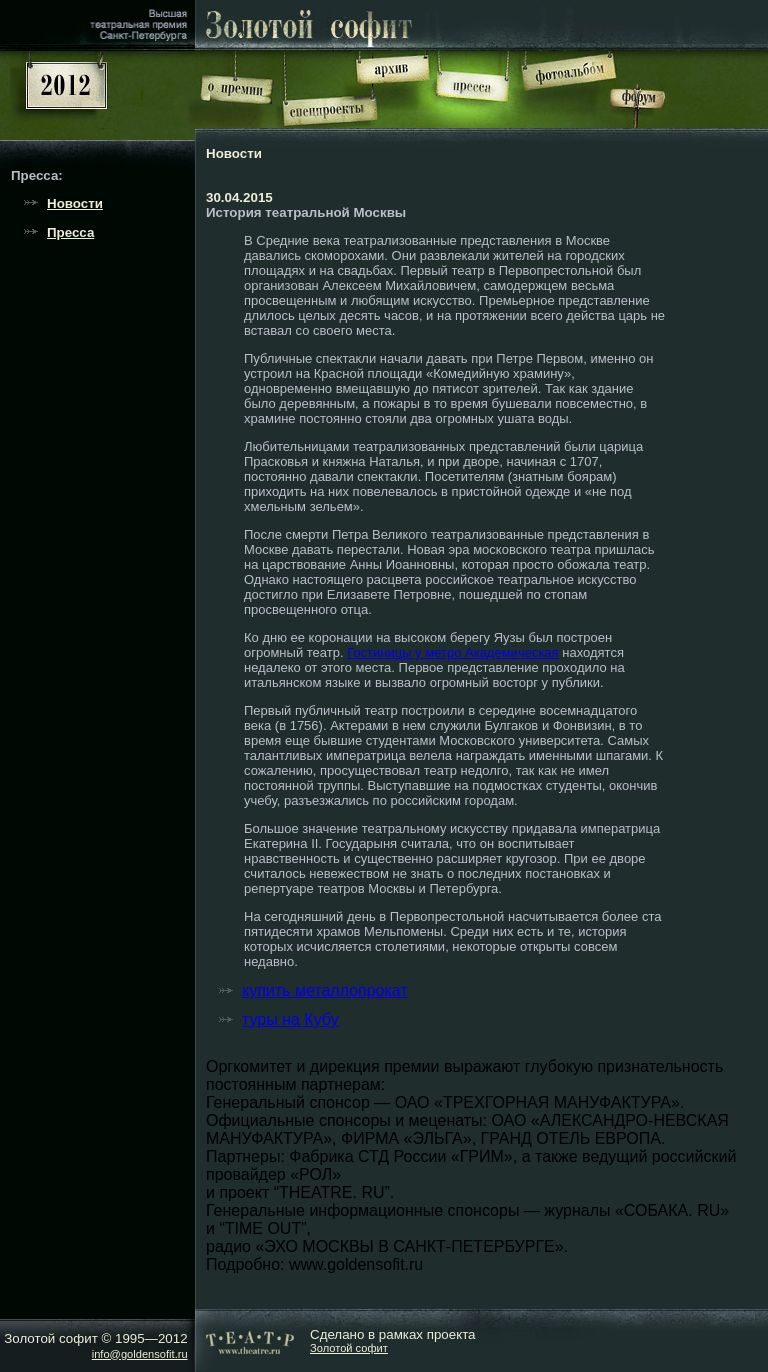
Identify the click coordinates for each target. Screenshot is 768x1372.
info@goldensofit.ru (140, 1354)
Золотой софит (349, 1348)
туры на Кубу (290, 1019)
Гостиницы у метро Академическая (452, 652)
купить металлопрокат (325, 990)
